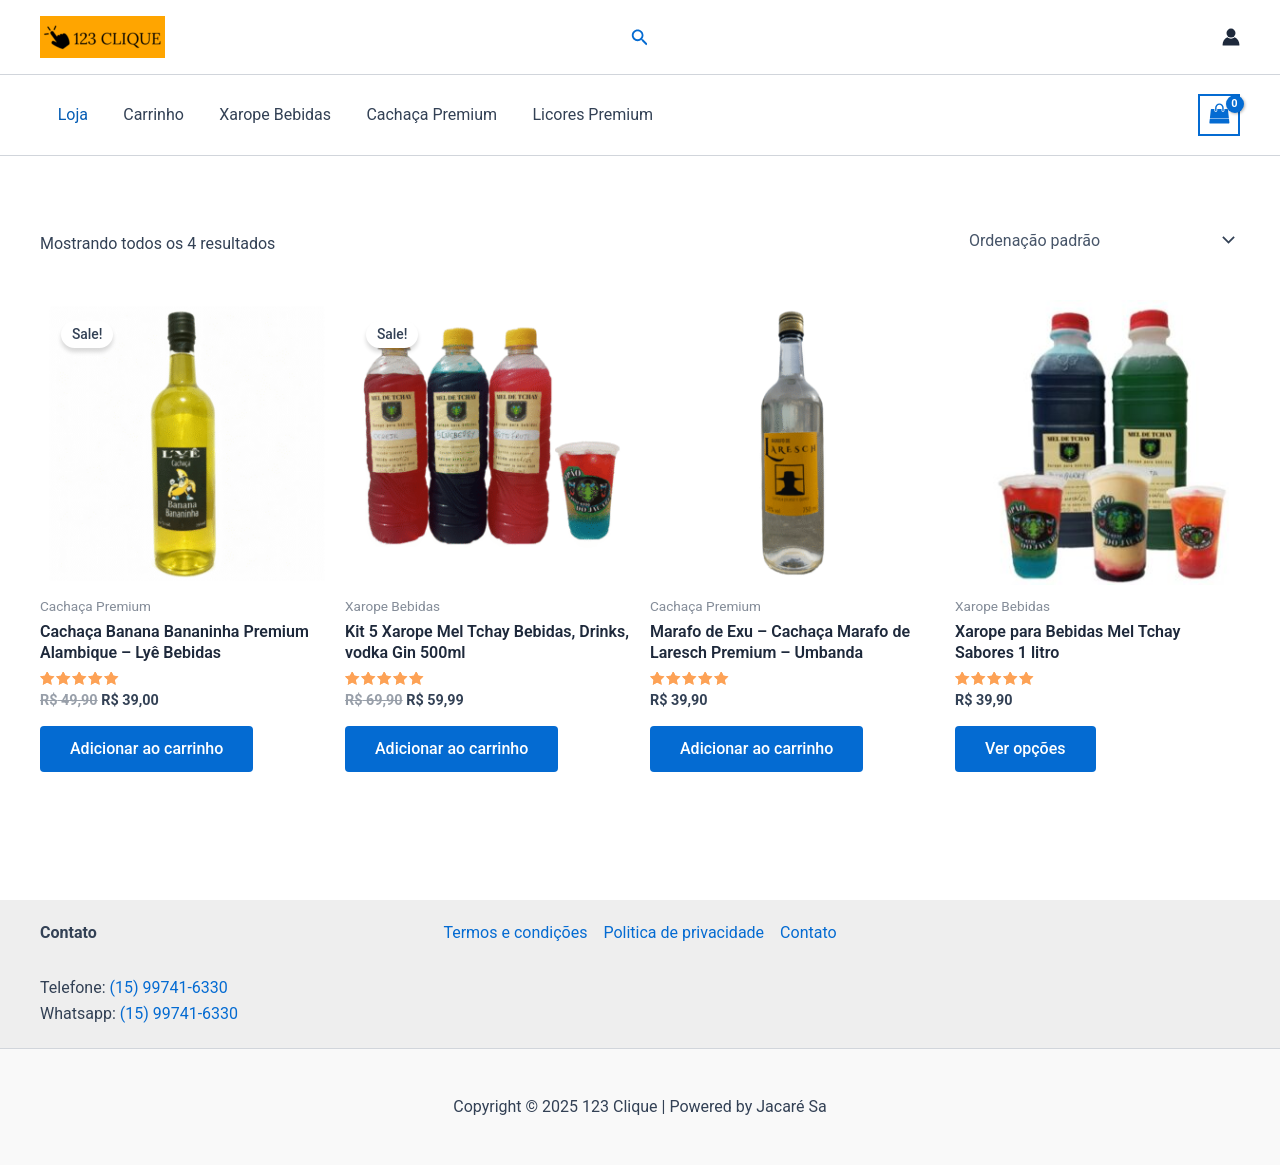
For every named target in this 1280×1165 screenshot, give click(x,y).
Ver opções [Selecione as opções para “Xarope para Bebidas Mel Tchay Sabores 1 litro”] (1025, 748)
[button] (640, 37)
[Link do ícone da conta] (1231, 37)
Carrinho (148, 114)
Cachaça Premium (420, 114)
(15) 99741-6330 (168, 987)
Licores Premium (577, 114)
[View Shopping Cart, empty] (1219, 114)
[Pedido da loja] (1100, 240)
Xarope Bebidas (267, 114)
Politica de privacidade (683, 932)
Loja (71, 114)
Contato (808, 932)
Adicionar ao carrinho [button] (146, 748)
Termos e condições (515, 932)
